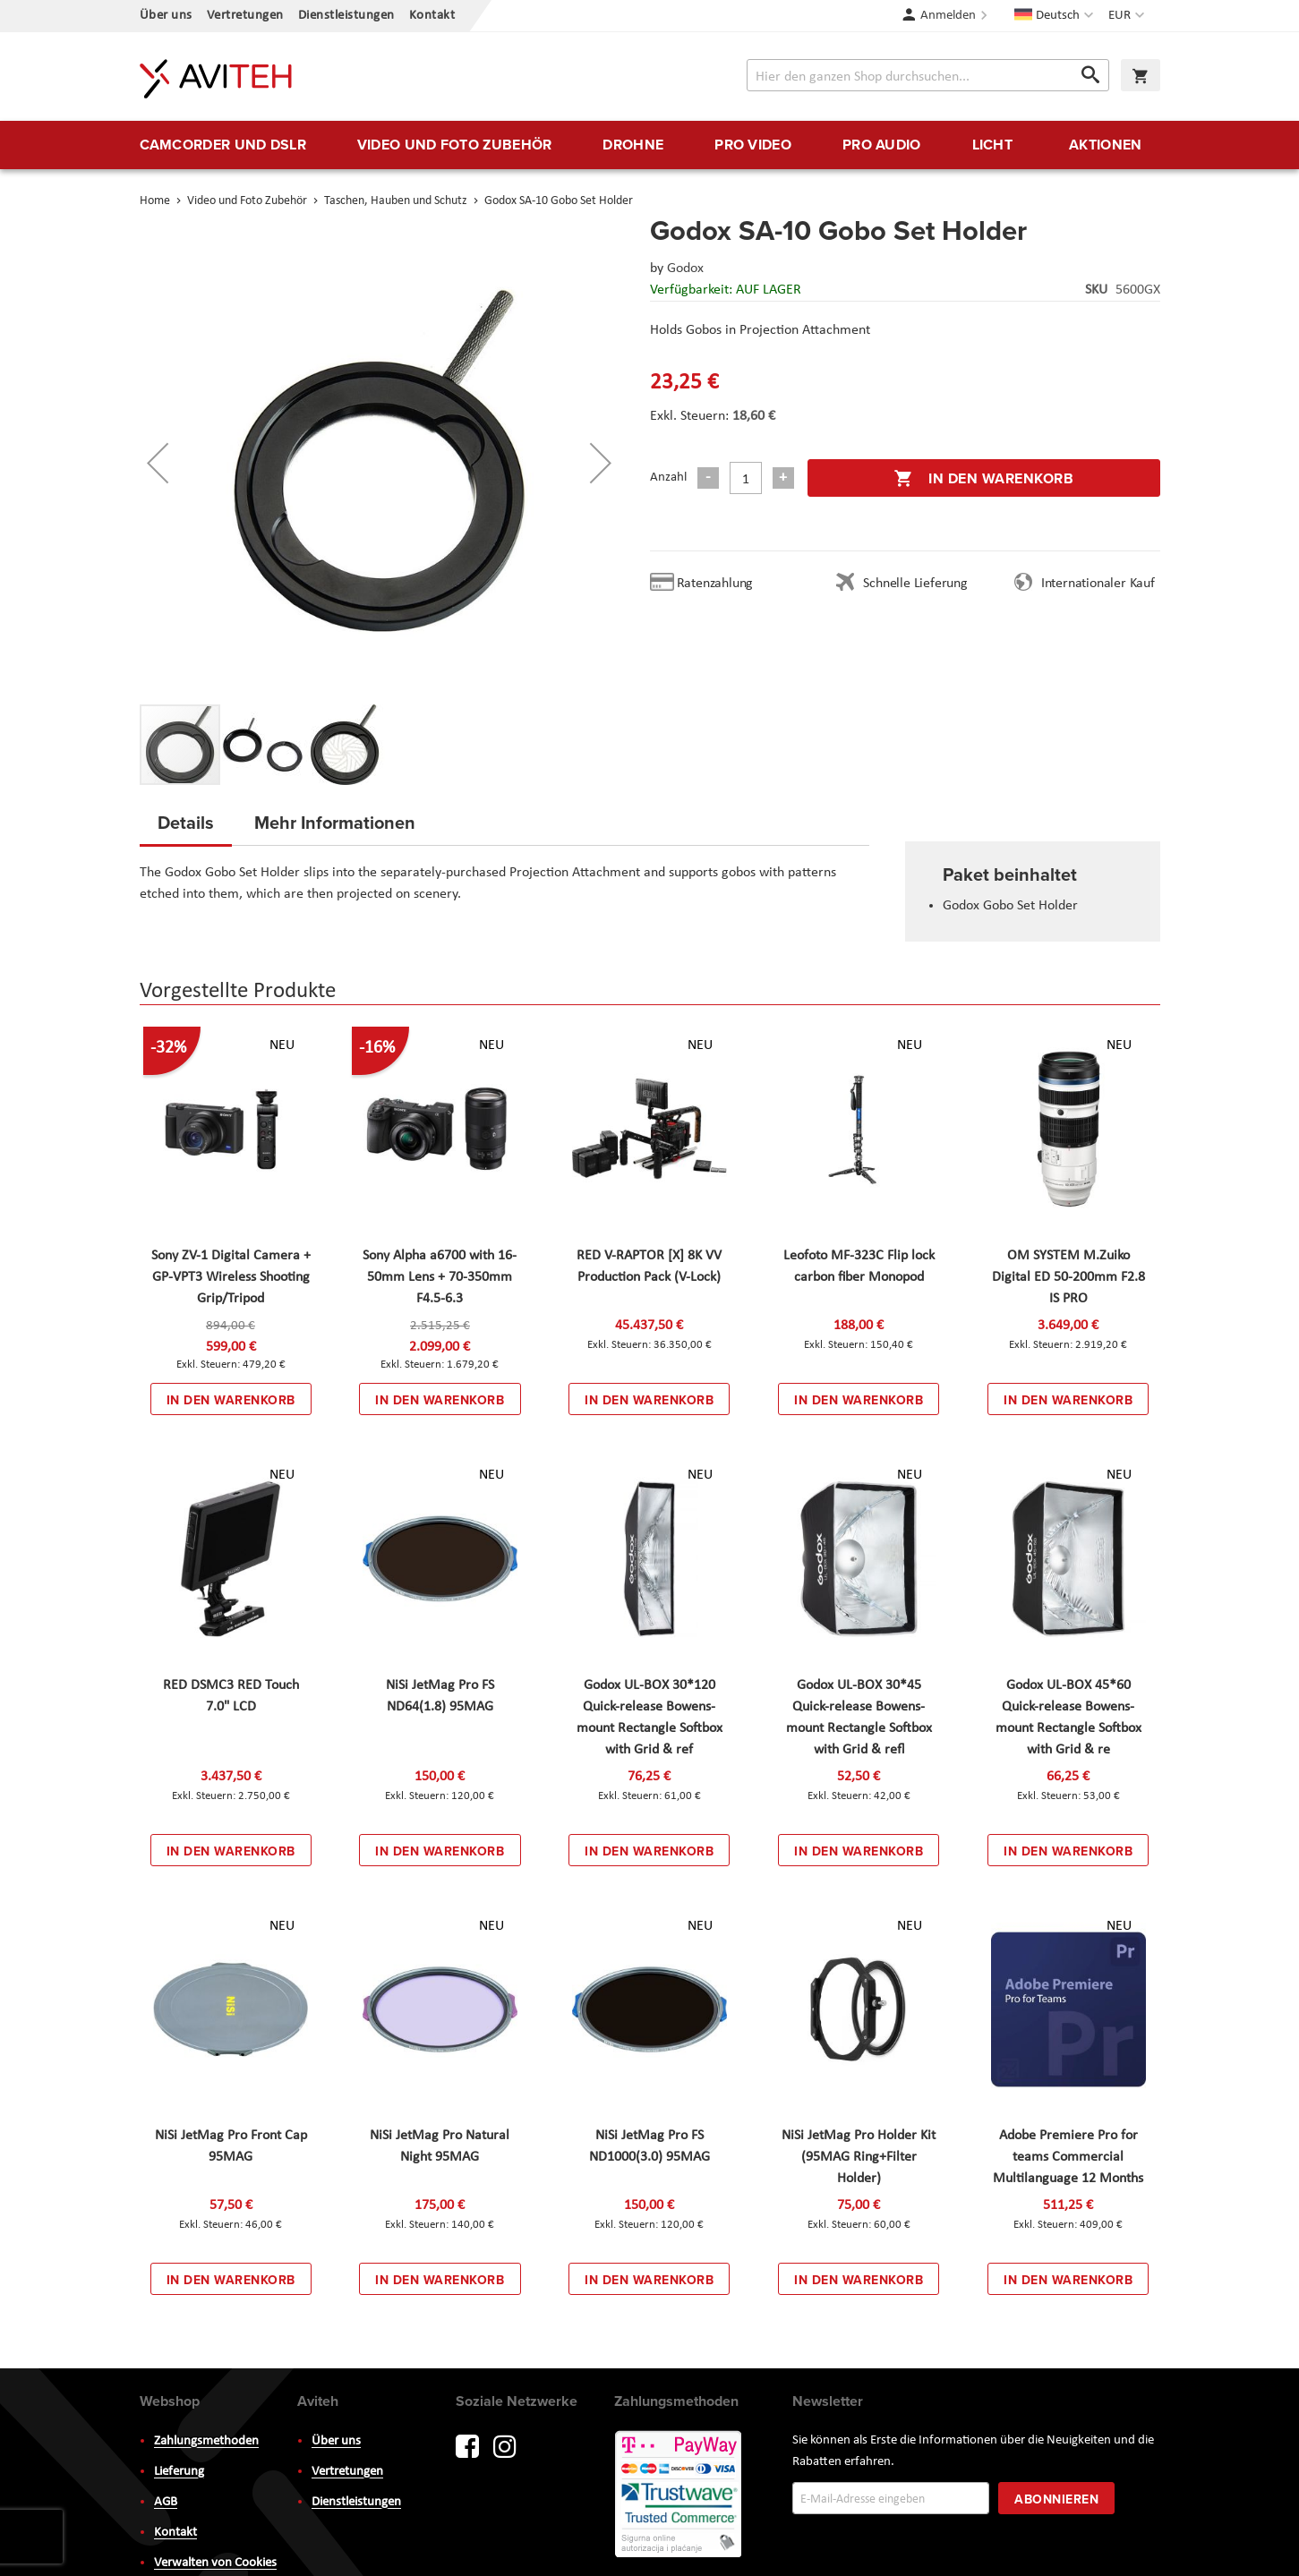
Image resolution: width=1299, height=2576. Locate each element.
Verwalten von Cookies (215, 2563)
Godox (685, 268)
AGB (165, 2502)
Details (186, 822)
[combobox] (928, 75)
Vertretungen (245, 15)
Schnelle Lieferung (915, 583)
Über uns (166, 15)
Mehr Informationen (334, 822)
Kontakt (432, 15)
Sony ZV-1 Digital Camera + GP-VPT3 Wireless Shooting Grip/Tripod (231, 1277)
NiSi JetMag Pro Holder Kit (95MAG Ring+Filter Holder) (859, 2157)
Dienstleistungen (346, 15)
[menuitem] (223, 145)
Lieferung (179, 2471)
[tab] (186, 828)
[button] (1128, 16)
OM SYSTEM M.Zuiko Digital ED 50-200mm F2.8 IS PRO (1068, 1277)
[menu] (650, 145)
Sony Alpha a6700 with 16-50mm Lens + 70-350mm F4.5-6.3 (440, 1277)
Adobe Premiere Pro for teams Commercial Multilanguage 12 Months (1068, 2157)
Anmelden (948, 15)
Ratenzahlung (715, 583)
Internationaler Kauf (1098, 583)
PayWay (679, 2495)
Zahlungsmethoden (206, 2441)
